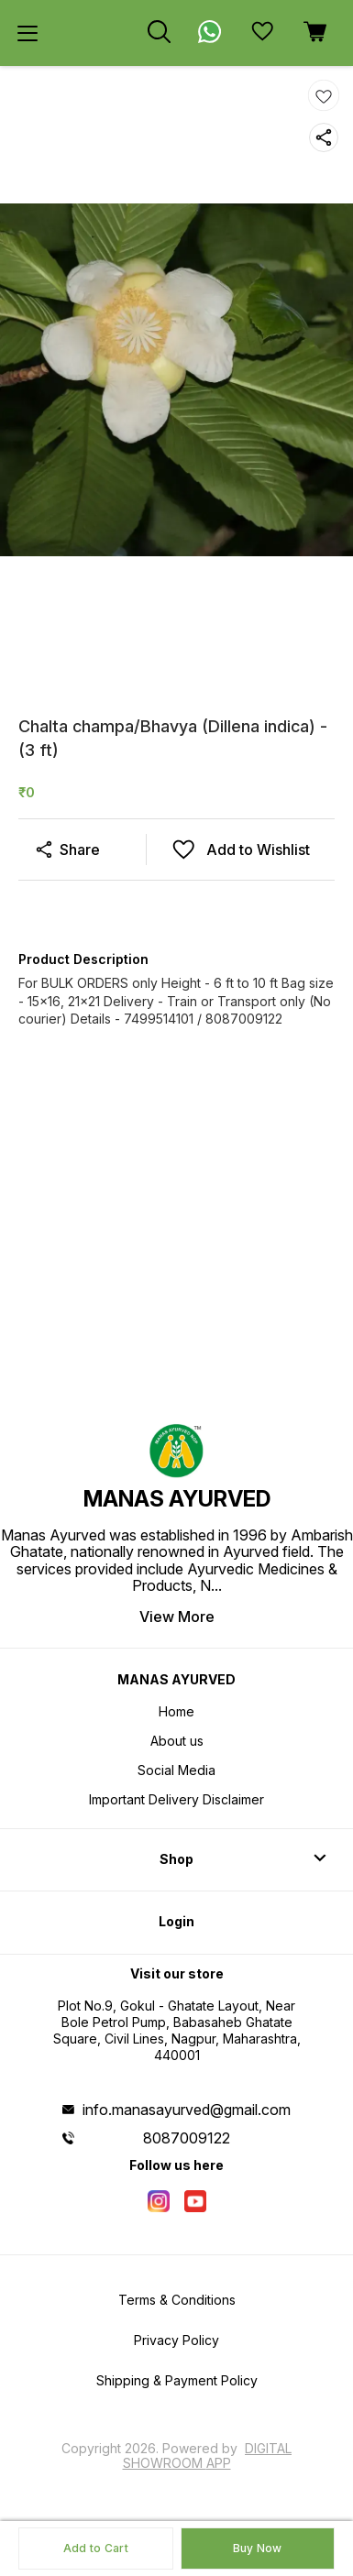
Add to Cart (95, 2548)
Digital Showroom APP (207, 2455)
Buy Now (257, 2548)
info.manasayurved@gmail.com (187, 2109)
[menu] (27, 33)
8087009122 (186, 2138)
